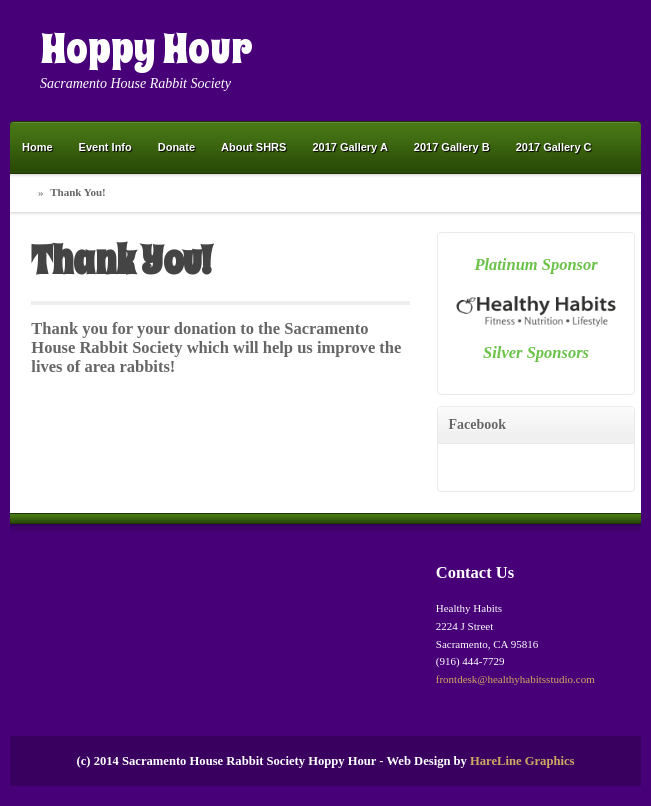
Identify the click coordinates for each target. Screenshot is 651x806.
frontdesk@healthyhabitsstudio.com (515, 679)
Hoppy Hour (146, 49)
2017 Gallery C (554, 147)
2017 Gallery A (349, 147)
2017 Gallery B (452, 147)
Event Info (105, 147)
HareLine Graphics (522, 761)
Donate (176, 147)
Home (37, 147)
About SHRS (253, 147)
